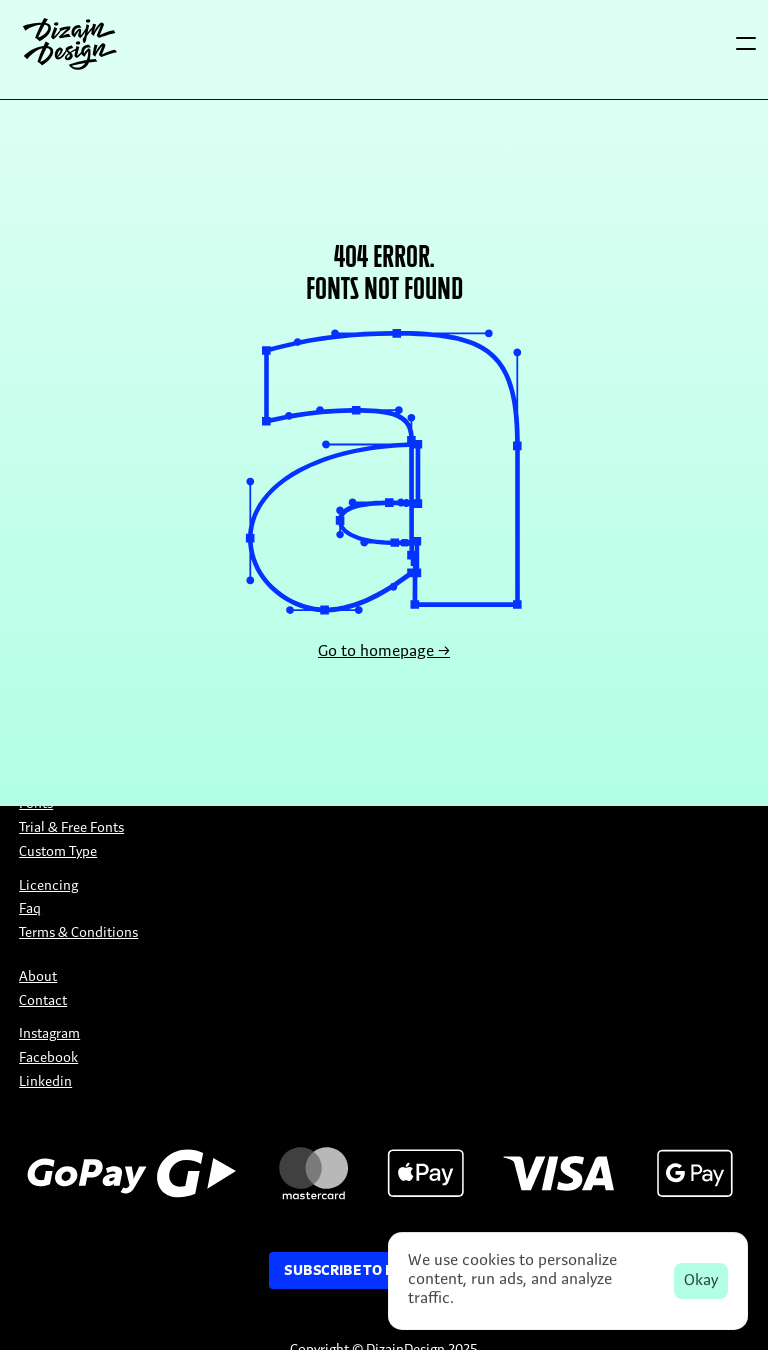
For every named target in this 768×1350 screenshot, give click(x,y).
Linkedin (45, 1082)
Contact (43, 1001)
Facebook (48, 1058)
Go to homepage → (384, 652)
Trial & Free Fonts (71, 828)
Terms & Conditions (78, 933)
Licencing (48, 886)
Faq (30, 909)
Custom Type (58, 852)
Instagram (49, 1034)
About (38, 977)
